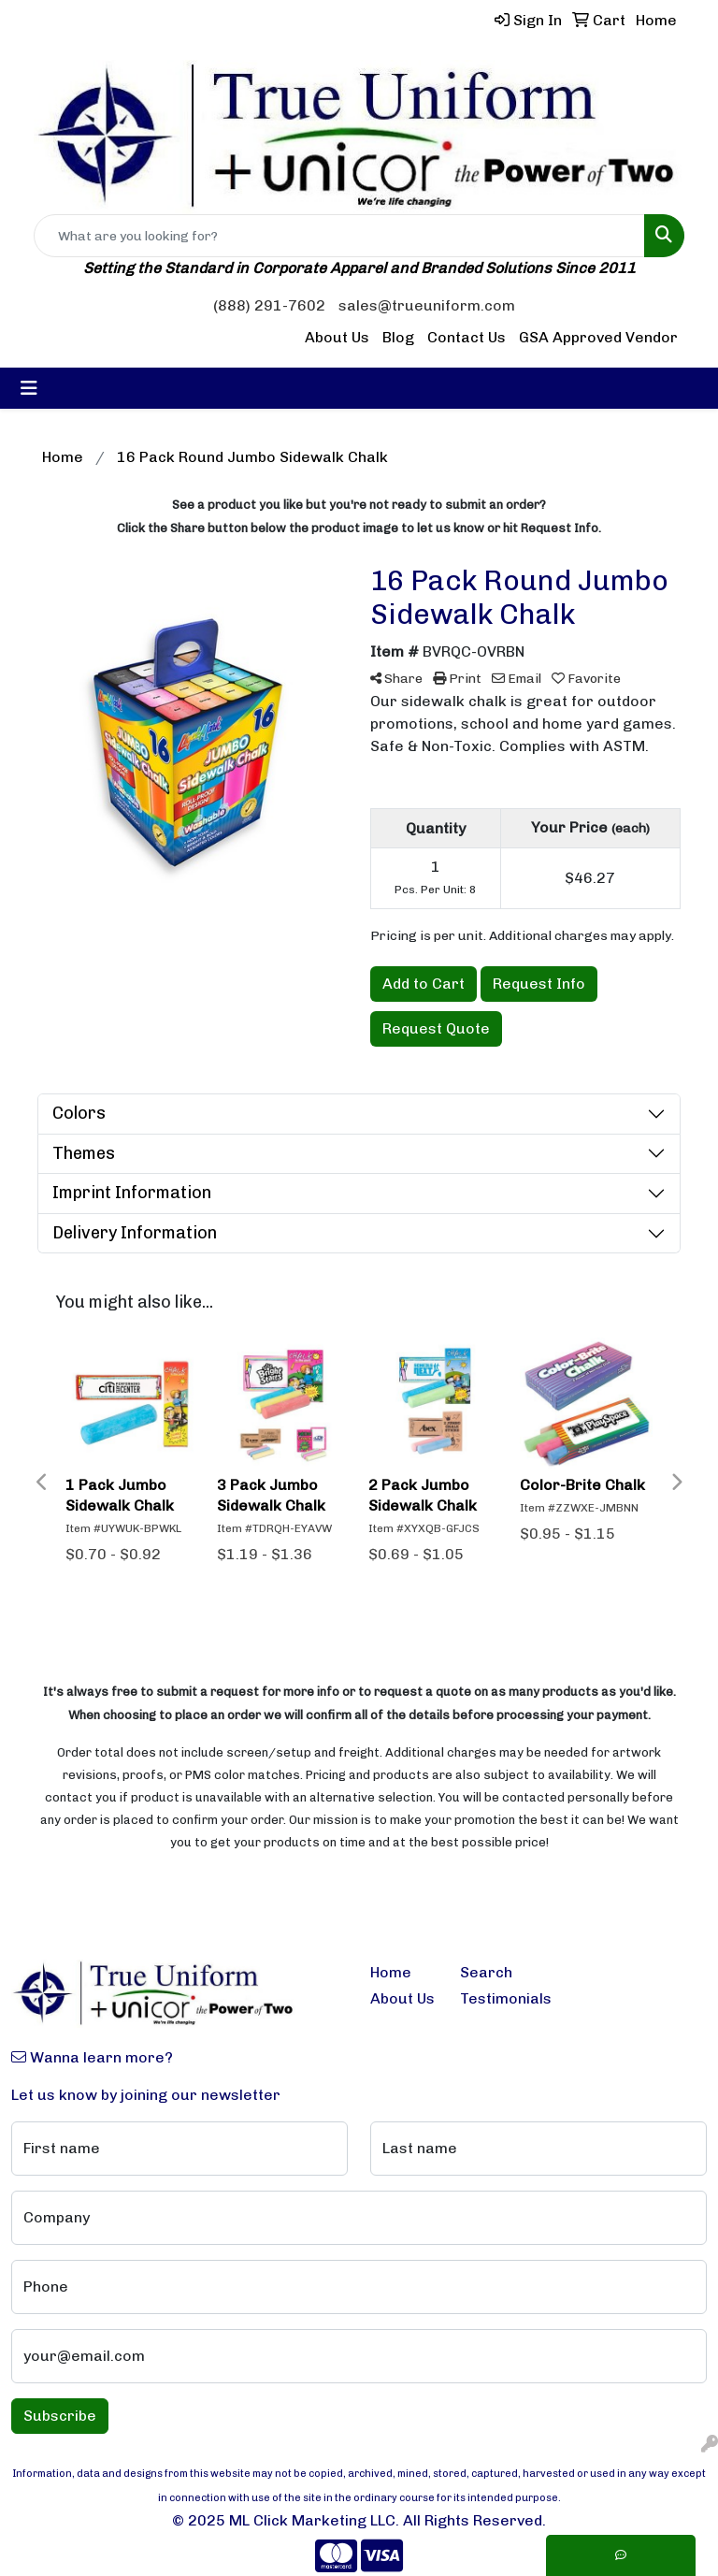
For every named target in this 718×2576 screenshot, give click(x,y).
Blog (398, 337)
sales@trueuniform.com (426, 305)
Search (486, 1972)
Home (390, 1972)
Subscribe (59, 2415)
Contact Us (466, 337)
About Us (337, 337)
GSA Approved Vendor (598, 337)
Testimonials (493, 1998)
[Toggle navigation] (29, 388)
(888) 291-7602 (269, 305)
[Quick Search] (339, 235)
